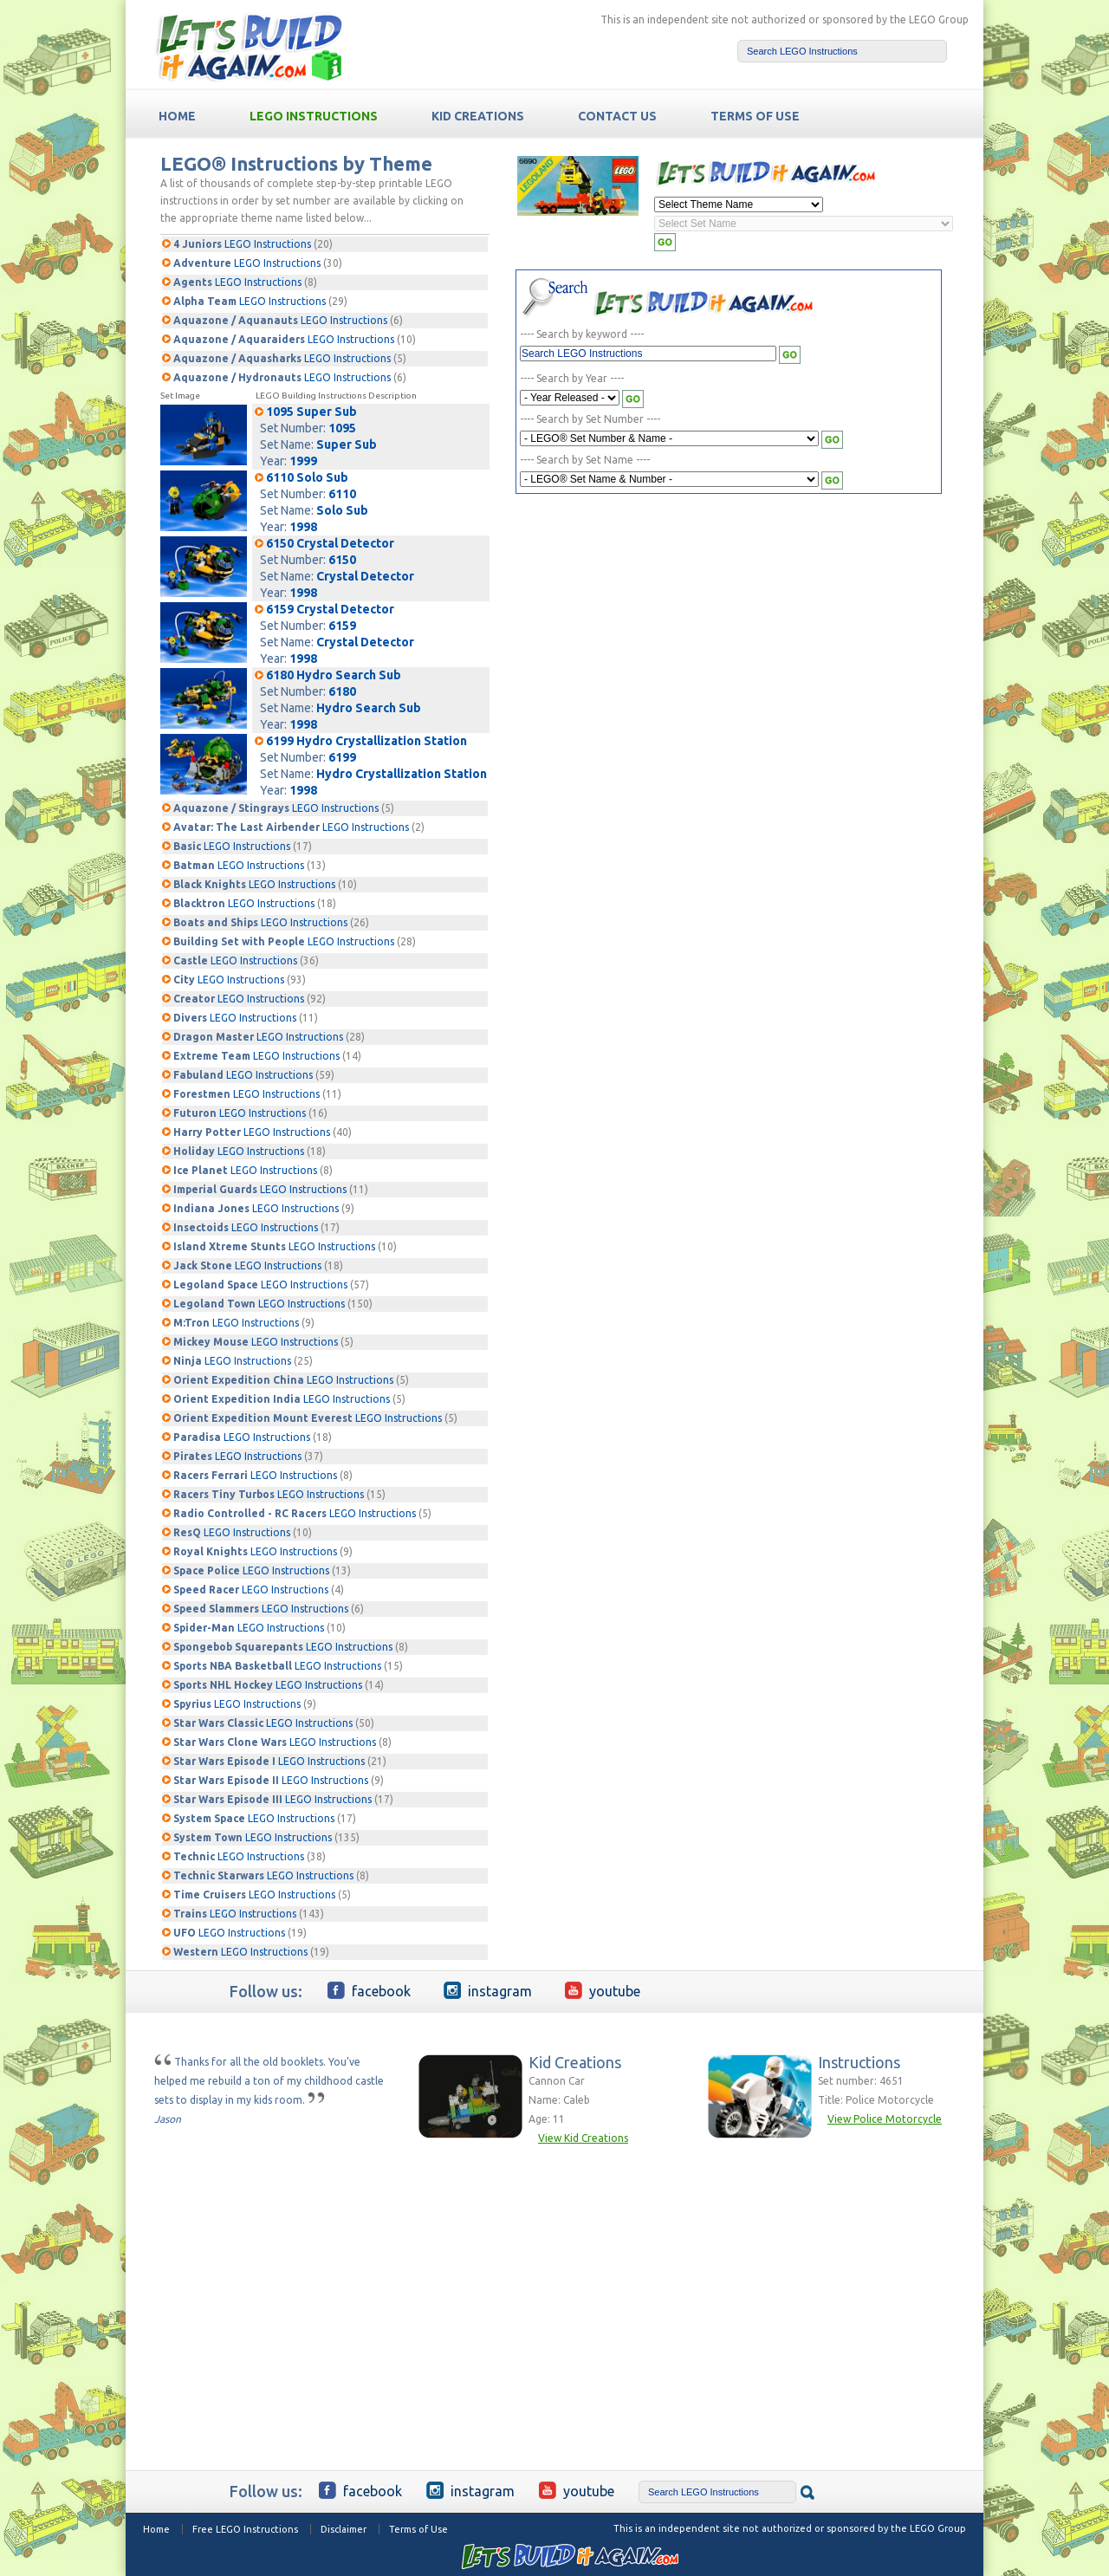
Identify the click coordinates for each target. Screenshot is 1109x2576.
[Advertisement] (672, 630)
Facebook (369, 1990)
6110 (342, 494)
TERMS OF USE (755, 116)
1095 (342, 428)
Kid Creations (477, 116)
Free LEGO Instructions (245, 2529)
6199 (342, 757)
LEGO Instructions (314, 116)
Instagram (488, 1990)
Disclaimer (343, 2529)
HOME (177, 116)
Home (156, 2529)
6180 (342, 691)
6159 (342, 626)
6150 (342, 560)
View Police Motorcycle (884, 2119)
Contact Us (617, 116)
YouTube (602, 1990)
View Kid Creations (583, 2138)
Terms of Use (418, 2529)
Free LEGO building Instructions (248, 46)
